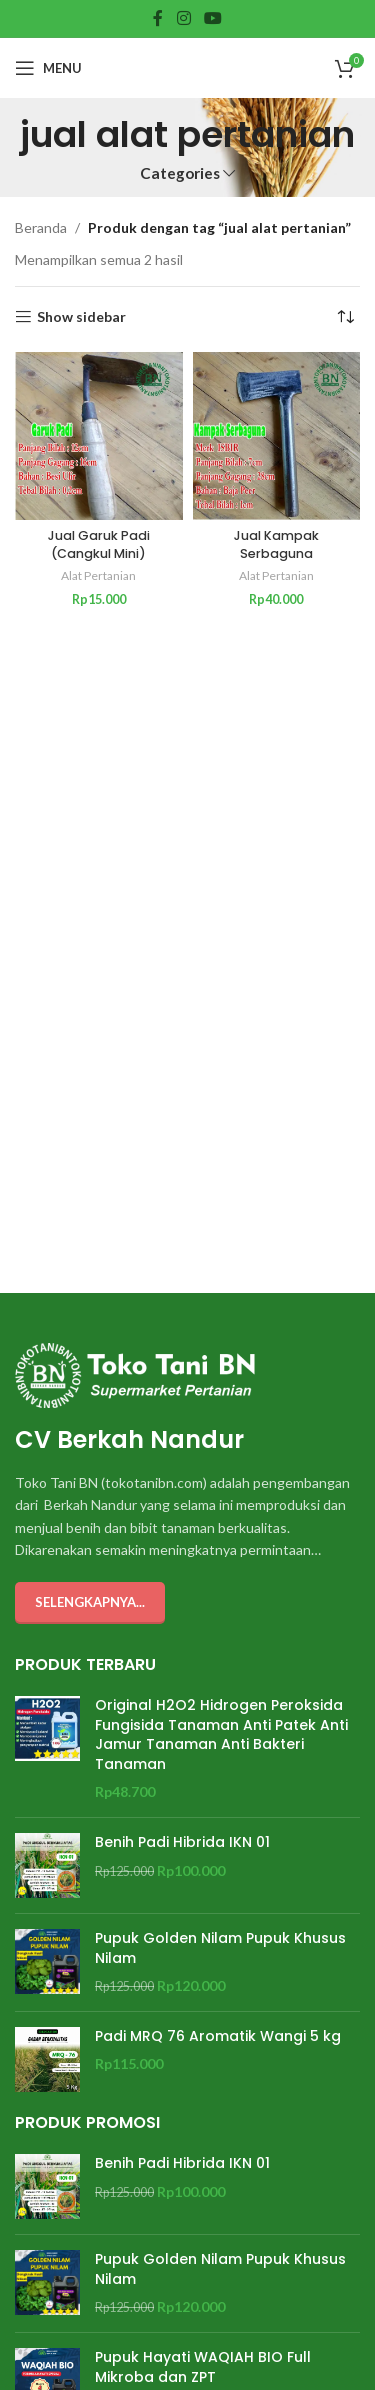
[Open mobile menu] (48, 68)
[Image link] (135, 1373)
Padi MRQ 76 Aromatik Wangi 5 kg (218, 2036)
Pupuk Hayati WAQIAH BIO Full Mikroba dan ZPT (203, 2367)
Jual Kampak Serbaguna (276, 544)
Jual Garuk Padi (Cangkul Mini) (99, 544)
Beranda (41, 227)
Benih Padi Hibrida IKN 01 (182, 1842)
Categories (180, 173)
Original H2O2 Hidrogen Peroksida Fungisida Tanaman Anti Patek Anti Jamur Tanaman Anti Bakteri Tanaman (221, 1735)
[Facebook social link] (158, 18)
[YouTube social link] (212, 18)
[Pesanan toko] (345, 317)
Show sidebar (81, 317)
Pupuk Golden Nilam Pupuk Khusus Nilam (220, 1948)
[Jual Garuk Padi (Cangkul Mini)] (99, 436)
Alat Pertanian (98, 575)
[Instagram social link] (183, 18)
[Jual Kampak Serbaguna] (277, 436)
